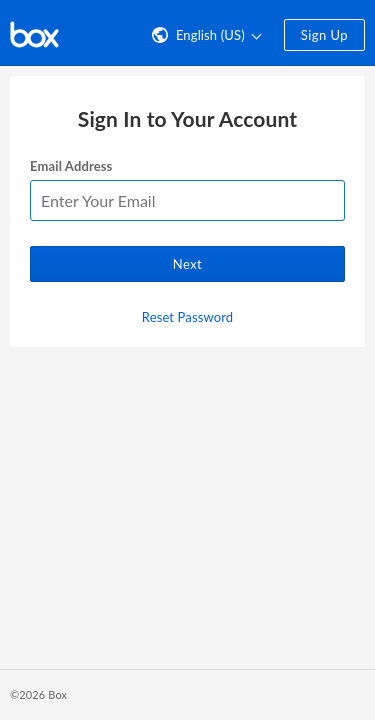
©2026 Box (38, 694)
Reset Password (187, 317)
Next (187, 264)
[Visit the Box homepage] (34, 33)
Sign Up (324, 35)
